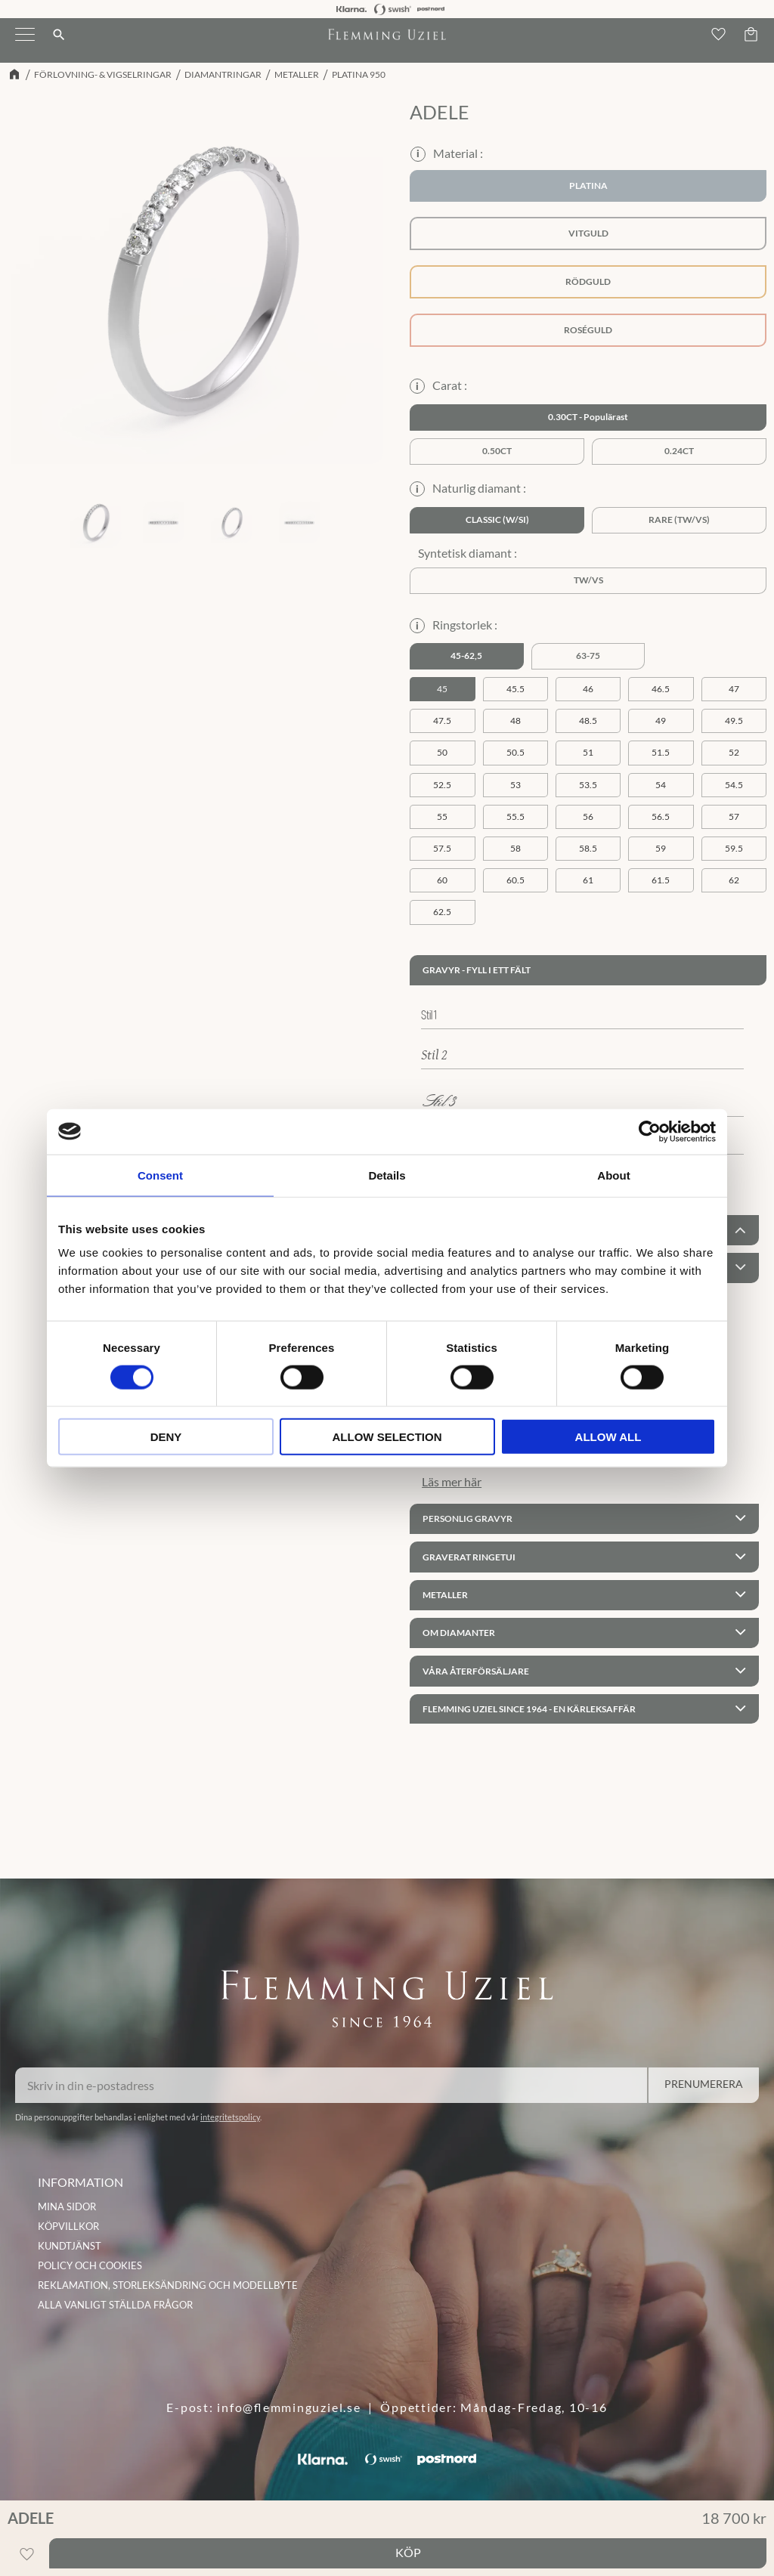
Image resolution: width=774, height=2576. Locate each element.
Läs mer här (451, 1481)
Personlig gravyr (467, 1518)
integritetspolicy (230, 2117)
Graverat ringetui (469, 1557)
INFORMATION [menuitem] (80, 2182)
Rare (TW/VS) (679, 519)
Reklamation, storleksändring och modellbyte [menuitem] (168, 2285)
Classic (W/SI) (497, 519)
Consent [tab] (160, 1174)
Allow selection (387, 1436)
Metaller (445, 1594)
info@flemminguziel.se (289, 2407)
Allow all (608, 1436)
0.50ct (497, 450)
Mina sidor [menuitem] (67, 2206)
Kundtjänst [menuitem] (69, 2246)
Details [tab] (386, 1174)
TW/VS (588, 580)
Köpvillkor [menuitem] (68, 2226)
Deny (166, 1436)
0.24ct (679, 450)
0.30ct (562, 416)
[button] (25, 44)
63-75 (588, 655)
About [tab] (613, 1174)
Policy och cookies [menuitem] (90, 2265)
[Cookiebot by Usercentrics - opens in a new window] (650, 1131)
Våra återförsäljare (476, 1671)
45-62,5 (466, 655)
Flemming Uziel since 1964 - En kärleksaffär (529, 1709)
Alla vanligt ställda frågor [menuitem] (115, 2305)
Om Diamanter (459, 1632)
